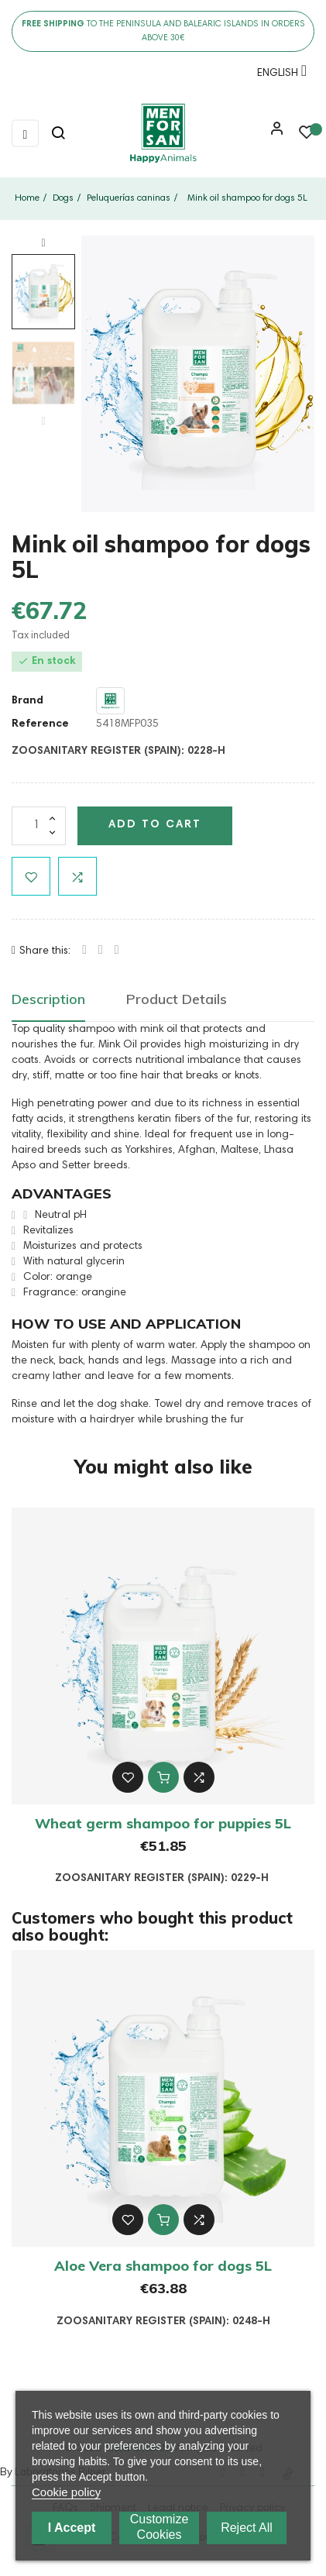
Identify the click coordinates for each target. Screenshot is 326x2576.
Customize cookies (159, 2526)
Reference (40, 724)
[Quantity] (39, 826)
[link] (162, 133)
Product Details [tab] (176, 999)
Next (43, 243)
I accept (72, 2527)
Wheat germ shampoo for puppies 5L (163, 1823)
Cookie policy (66, 2492)
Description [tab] (48, 999)
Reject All (247, 2527)
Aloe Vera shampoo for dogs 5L (163, 2266)
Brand (27, 701)
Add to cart (154, 825)
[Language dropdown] (278, 76)
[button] (273, 134)
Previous (43, 421)
